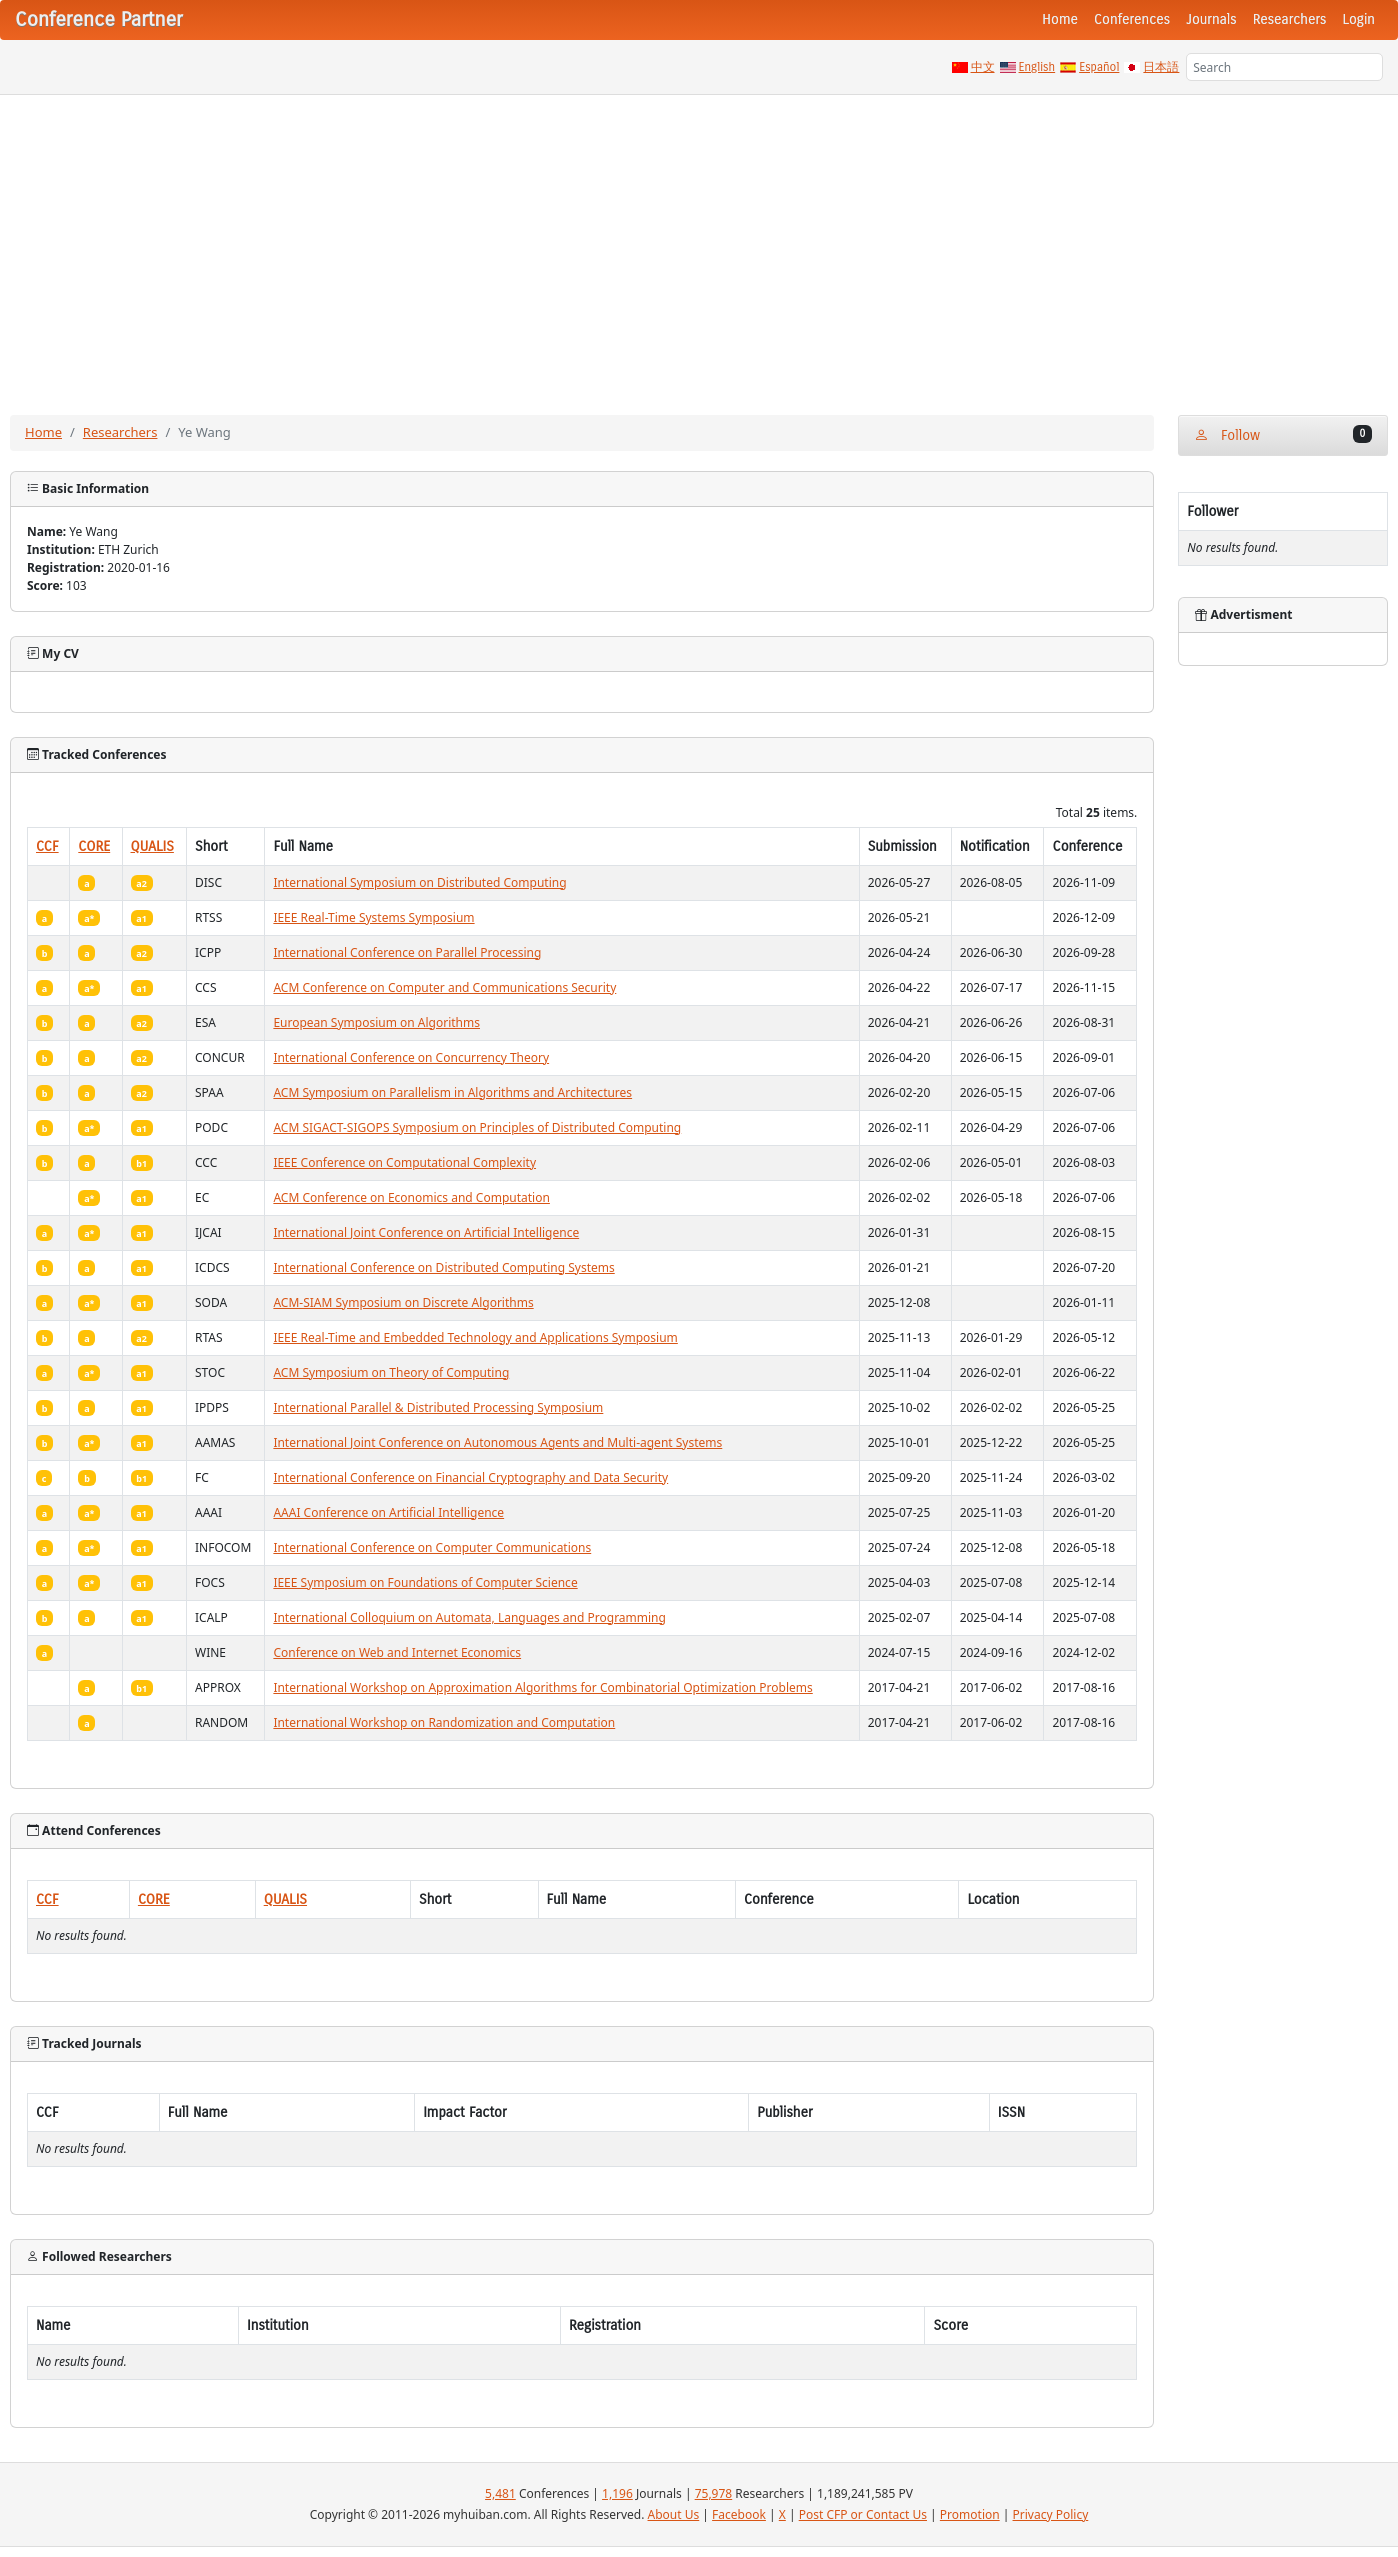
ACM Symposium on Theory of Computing (391, 1372)
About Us (674, 2514)
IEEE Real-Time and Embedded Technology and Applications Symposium (475, 1337)
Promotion (970, 2514)
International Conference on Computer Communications (432, 1547)
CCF (47, 846)
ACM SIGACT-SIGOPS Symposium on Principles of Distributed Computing (477, 1127)
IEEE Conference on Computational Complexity (404, 1162)
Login (1359, 19)
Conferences (1132, 19)
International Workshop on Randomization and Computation (444, 1722)
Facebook (739, 2514)
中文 (983, 67)
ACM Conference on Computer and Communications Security (444, 987)
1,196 (617, 2493)
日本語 (1161, 67)
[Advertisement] (699, 245)
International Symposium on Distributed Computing (419, 882)
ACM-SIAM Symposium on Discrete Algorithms (403, 1302)
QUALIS (152, 846)
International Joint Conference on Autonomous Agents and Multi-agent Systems (497, 1442)
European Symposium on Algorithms (376, 1022)
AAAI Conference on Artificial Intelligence (388, 1512)
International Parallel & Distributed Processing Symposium (438, 1407)
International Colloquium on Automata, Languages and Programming (469, 1617)
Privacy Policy (1051, 2514)
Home (1060, 19)
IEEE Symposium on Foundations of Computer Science (425, 1582)
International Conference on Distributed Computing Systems (443, 1267)
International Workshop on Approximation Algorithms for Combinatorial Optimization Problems (542, 1687)
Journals (1211, 19)
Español (1099, 67)
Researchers (1290, 19)
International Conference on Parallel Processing (407, 952)
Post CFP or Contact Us (863, 2514)
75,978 (714, 2493)
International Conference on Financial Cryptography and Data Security (470, 1477)
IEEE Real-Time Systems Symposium (373, 917)
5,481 (500, 2493)
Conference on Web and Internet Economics (397, 1652)
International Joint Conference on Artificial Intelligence (426, 1232)
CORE (94, 846)
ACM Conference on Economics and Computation (411, 1197)
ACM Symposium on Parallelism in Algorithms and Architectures (452, 1092)
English (1037, 67)
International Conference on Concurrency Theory (411, 1057)
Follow (1283, 434)
